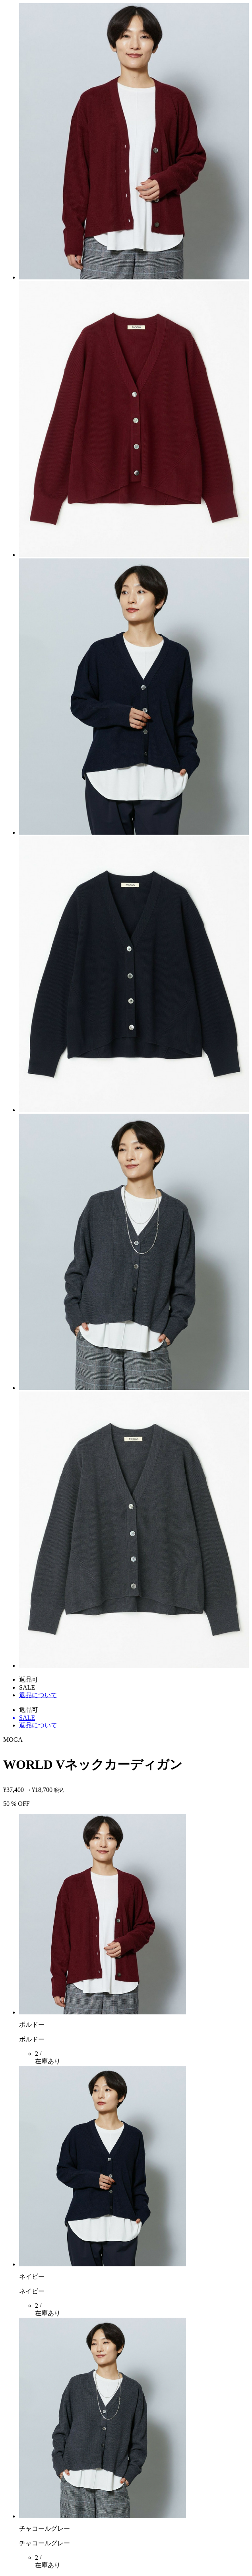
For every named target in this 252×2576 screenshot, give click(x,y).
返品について (38, 1695)
